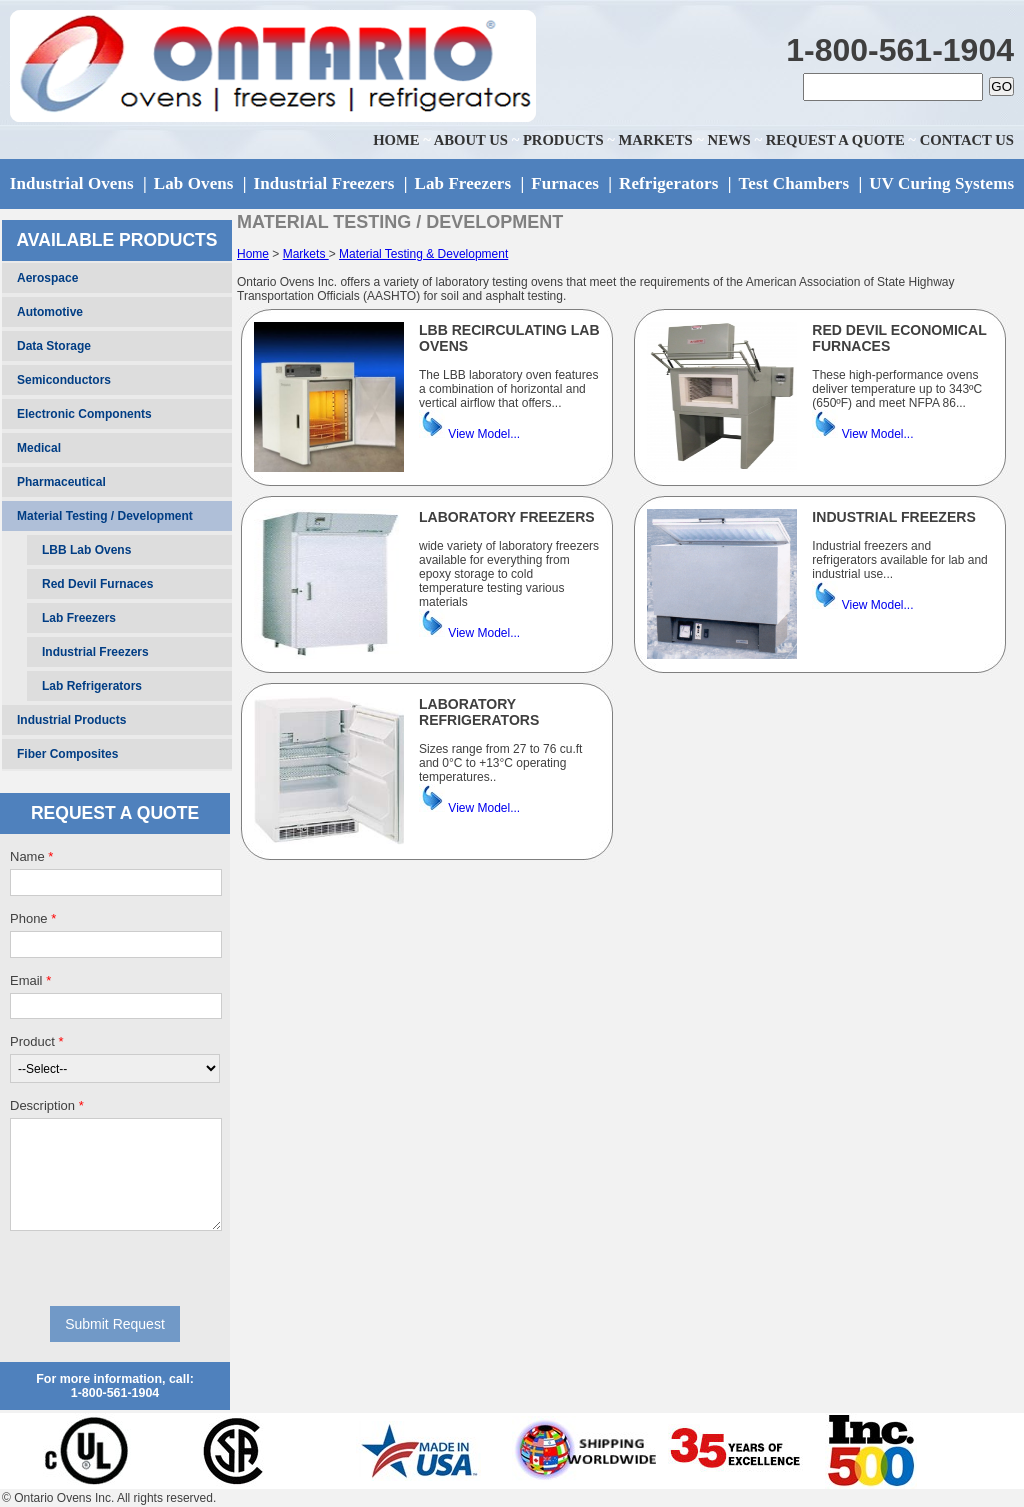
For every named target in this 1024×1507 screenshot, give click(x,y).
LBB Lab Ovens (86, 550)
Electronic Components (84, 414)
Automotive (50, 312)
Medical (39, 448)
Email (30, 980)
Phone (33, 918)
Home (253, 254)
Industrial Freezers (95, 652)
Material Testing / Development (105, 516)
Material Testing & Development (423, 254)
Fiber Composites (67, 754)
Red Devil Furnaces (97, 584)
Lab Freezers (79, 618)
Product (36, 1041)
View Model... (484, 434)
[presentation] (115, 1268)
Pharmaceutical (61, 482)
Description (47, 1105)
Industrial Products (71, 720)
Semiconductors (64, 380)
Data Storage (54, 346)
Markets (306, 254)
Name (31, 856)
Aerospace (47, 278)
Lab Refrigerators (92, 686)
